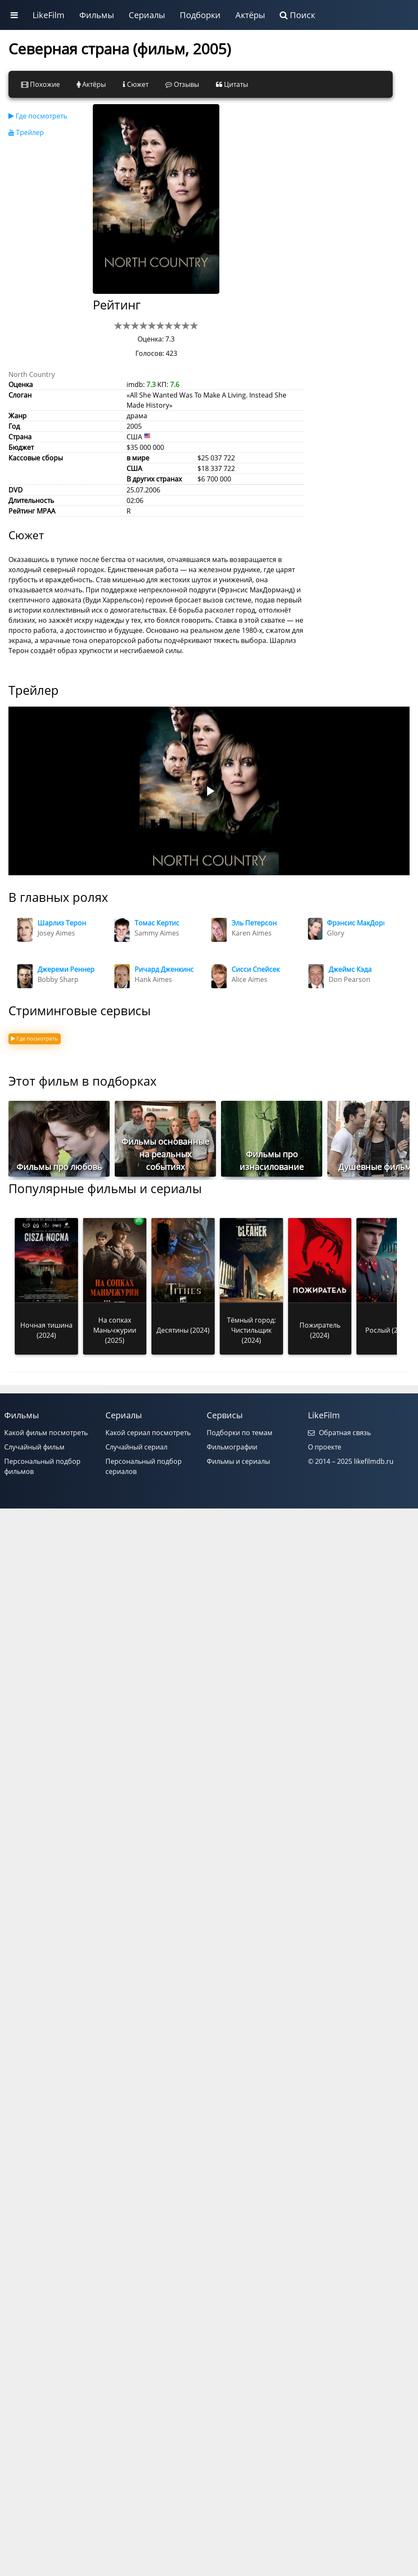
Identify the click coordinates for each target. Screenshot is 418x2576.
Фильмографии (232, 1447)
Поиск (297, 15)
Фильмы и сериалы (238, 1461)
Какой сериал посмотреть (148, 1432)
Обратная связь (339, 1432)
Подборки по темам (239, 1432)
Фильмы (96, 15)
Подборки (200, 15)
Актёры (250, 15)
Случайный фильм (34, 1447)
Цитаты (232, 84)
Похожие (40, 84)
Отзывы (182, 84)
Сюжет (135, 84)
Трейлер (26, 132)
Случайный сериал (136, 1447)
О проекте (324, 1447)
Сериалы (147, 15)
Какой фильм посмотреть (46, 1432)
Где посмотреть (37, 116)
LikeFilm (48, 15)
